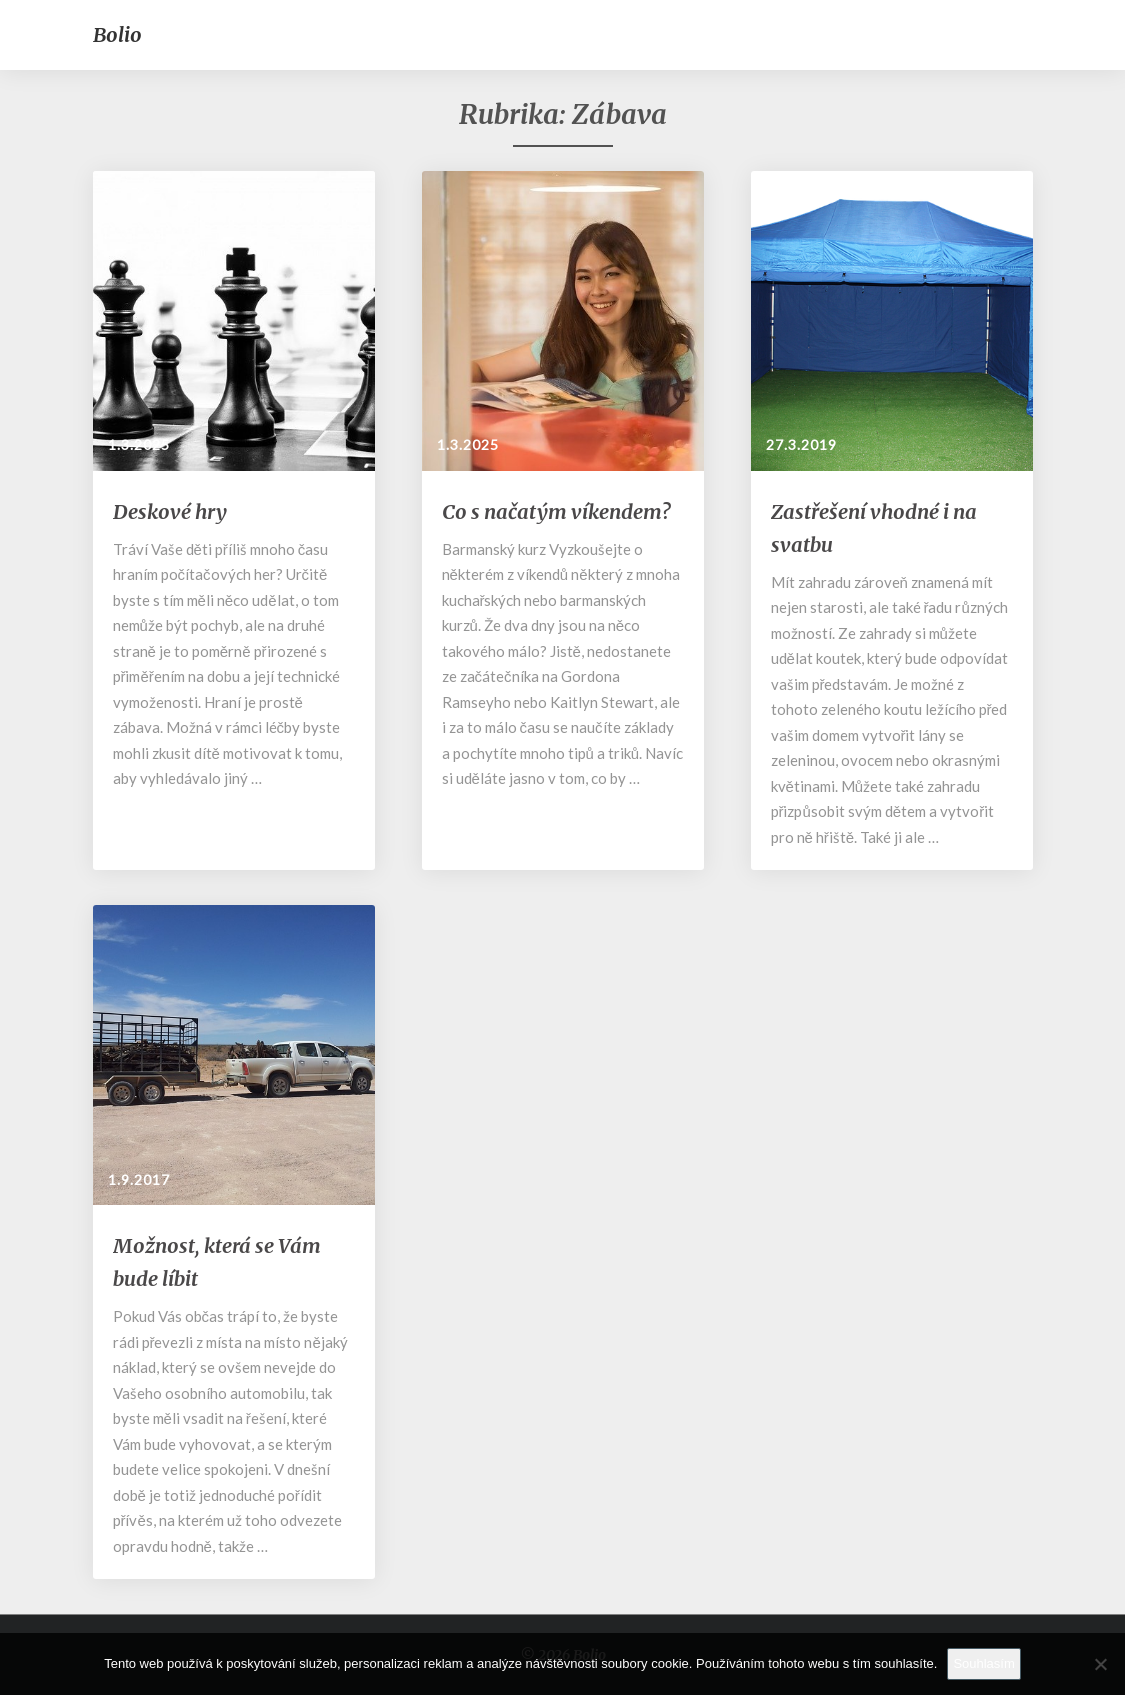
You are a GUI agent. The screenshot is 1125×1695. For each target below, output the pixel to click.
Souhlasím (983, 1663)
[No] (1100, 1664)
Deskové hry (170, 511)
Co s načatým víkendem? (556, 511)
